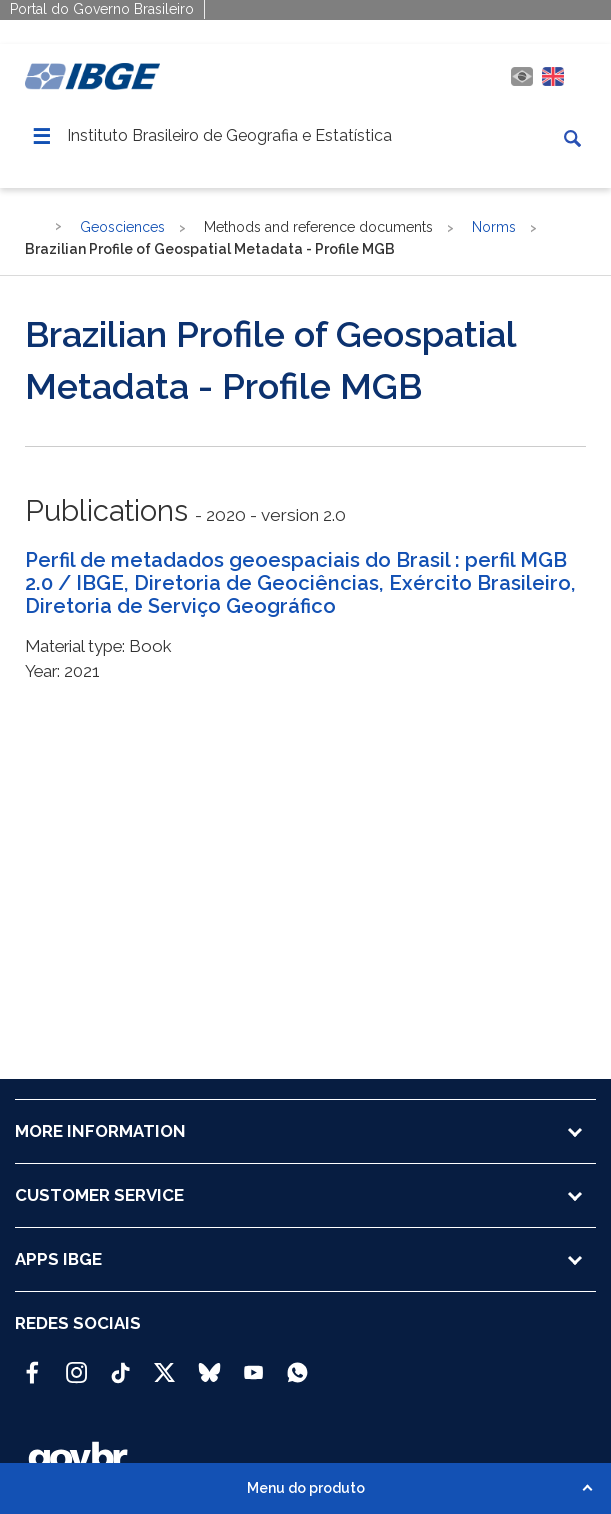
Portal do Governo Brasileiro (102, 9)
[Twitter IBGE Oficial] (164, 1372)
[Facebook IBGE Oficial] (32, 1364)
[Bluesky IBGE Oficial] (209, 1364)
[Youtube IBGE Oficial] (253, 1364)
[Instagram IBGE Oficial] (76, 1364)
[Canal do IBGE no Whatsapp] (297, 1364)
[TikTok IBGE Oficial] (120, 1364)
